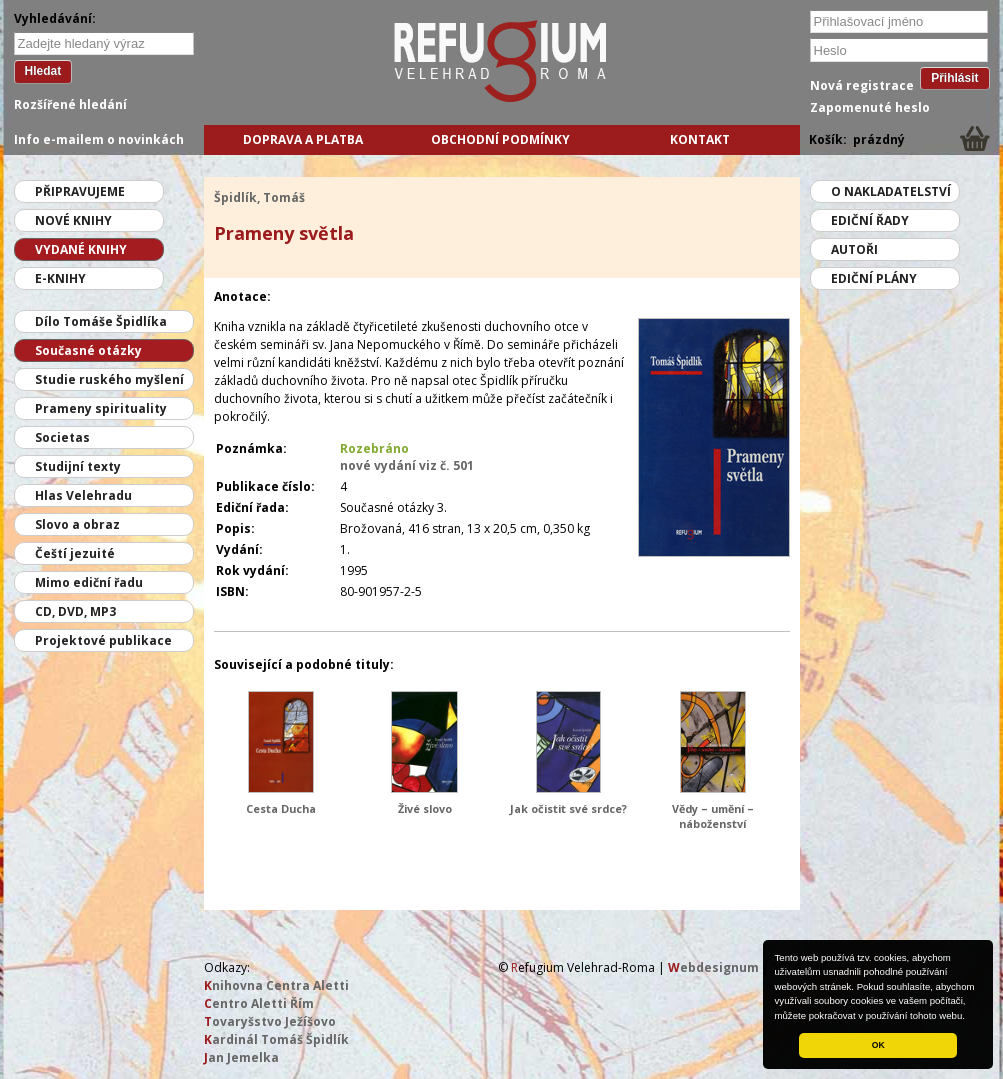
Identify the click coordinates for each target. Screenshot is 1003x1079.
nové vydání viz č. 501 (407, 465)
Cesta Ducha (281, 808)
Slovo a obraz (77, 524)
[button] (970, 1017)
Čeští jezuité (75, 553)
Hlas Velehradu (83, 495)
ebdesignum (713, 967)
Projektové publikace (103, 640)
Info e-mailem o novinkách (99, 139)
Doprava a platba (303, 139)
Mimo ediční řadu (89, 582)
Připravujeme (80, 191)
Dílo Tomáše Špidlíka (101, 321)
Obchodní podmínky (500, 139)
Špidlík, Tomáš (259, 197)
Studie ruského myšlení (109, 379)
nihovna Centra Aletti (276, 985)
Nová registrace (862, 85)
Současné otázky (88, 350)
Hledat (43, 71)
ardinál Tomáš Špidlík (276, 1039)
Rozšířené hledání (70, 104)
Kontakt (700, 139)
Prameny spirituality (101, 408)
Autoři (854, 249)
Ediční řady (870, 220)
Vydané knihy (81, 249)
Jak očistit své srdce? (568, 808)
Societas (62, 437)
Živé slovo (425, 808)
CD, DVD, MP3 (75, 611)
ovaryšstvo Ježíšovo (270, 1021)
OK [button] (878, 1045)
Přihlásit (954, 78)
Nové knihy (73, 220)
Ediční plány (874, 278)
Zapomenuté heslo (870, 107)
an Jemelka (241, 1057)
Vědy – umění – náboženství (713, 816)
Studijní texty (78, 466)
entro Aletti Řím (259, 1003)
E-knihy (60, 278)
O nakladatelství (891, 191)
